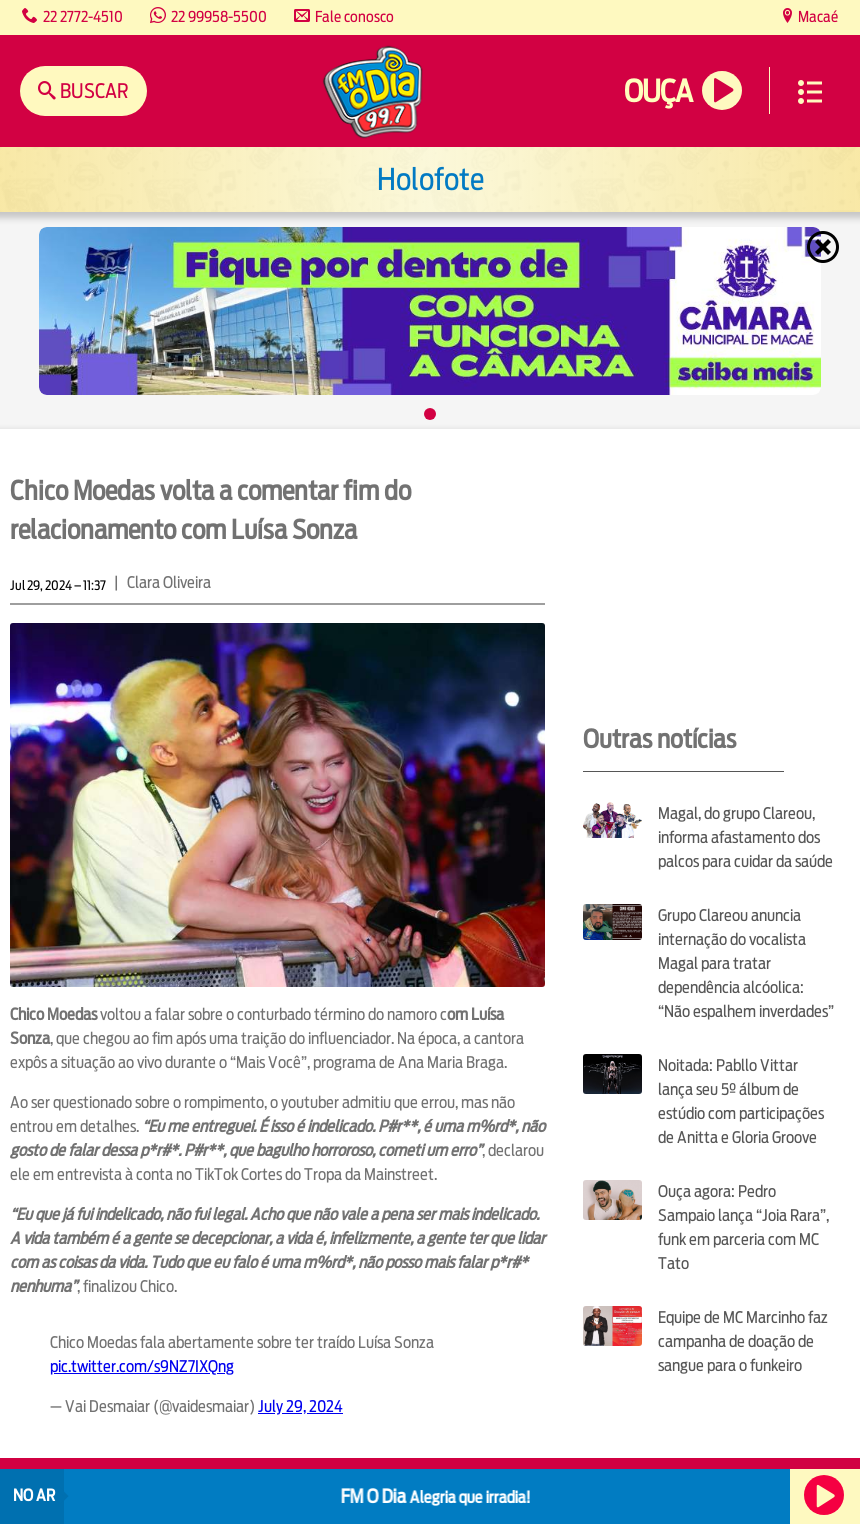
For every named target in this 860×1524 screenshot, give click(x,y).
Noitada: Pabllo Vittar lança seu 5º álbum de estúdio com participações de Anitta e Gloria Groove (741, 1101)
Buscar (92, 90)
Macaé (816, 16)
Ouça (658, 91)
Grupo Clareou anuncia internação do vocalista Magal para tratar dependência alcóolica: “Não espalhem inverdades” (746, 963)
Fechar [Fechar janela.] (825, 247)
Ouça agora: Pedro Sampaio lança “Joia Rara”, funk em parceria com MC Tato (743, 1227)
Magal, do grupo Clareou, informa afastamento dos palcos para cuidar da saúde (745, 837)
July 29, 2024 (300, 1406)
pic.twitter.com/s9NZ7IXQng (142, 1366)
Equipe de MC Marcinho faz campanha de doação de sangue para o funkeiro (743, 1341)
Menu (810, 92)
